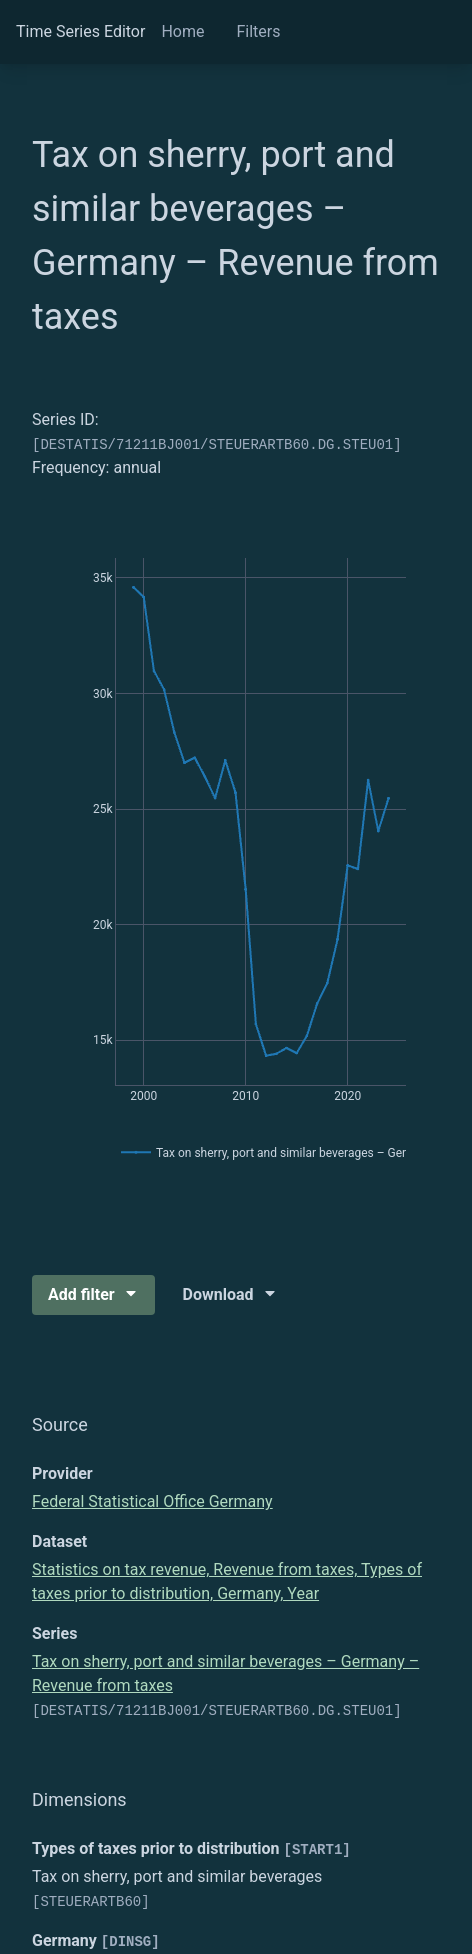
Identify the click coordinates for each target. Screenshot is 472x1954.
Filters (258, 31)
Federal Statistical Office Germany (152, 1501)
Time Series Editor (80, 31)
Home (182, 31)
